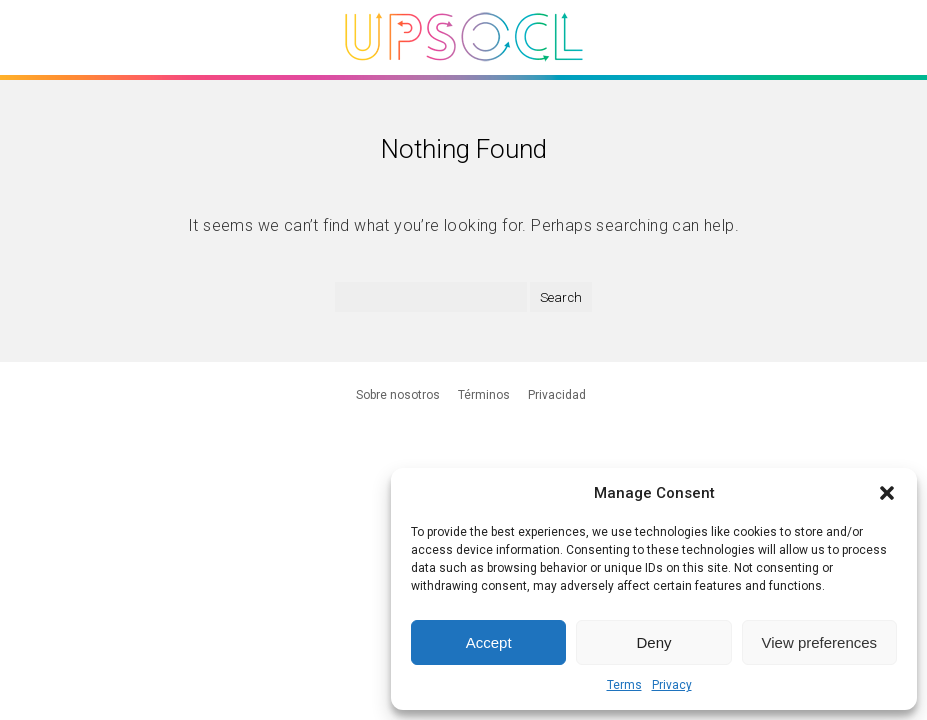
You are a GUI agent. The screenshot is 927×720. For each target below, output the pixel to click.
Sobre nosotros (398, 395)
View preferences (820, 642)
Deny (653, 642)
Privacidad (557, 395)
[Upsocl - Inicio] (464, 69)
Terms (624, 685)
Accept (489, 642)
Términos (484, 395)
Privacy (672, 685)
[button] (887, 493)
